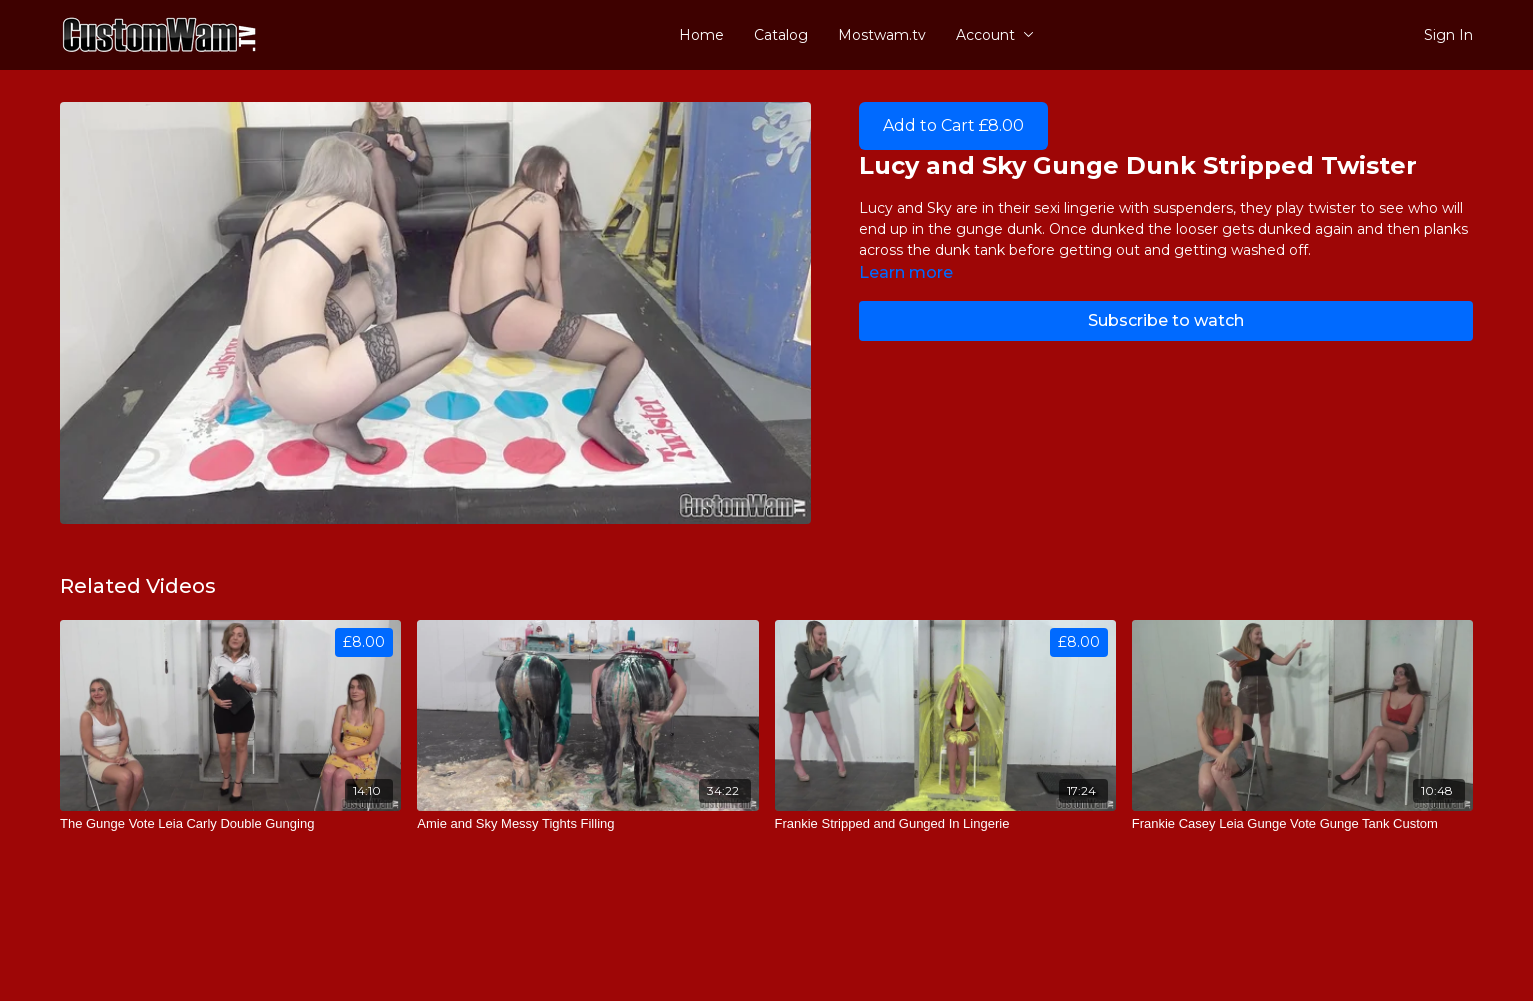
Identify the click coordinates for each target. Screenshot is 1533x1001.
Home (701, 35)
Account (995, 35)
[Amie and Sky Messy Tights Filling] (587, 824)
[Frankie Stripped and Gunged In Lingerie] (945, 824)
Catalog (781, 35)
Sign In (1448, 35)
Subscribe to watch (1166, 320)
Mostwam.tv (882, 35)
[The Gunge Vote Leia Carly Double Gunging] (230, 824)
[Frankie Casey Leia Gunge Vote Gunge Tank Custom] (1302, 824)
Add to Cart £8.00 (953, 125)
